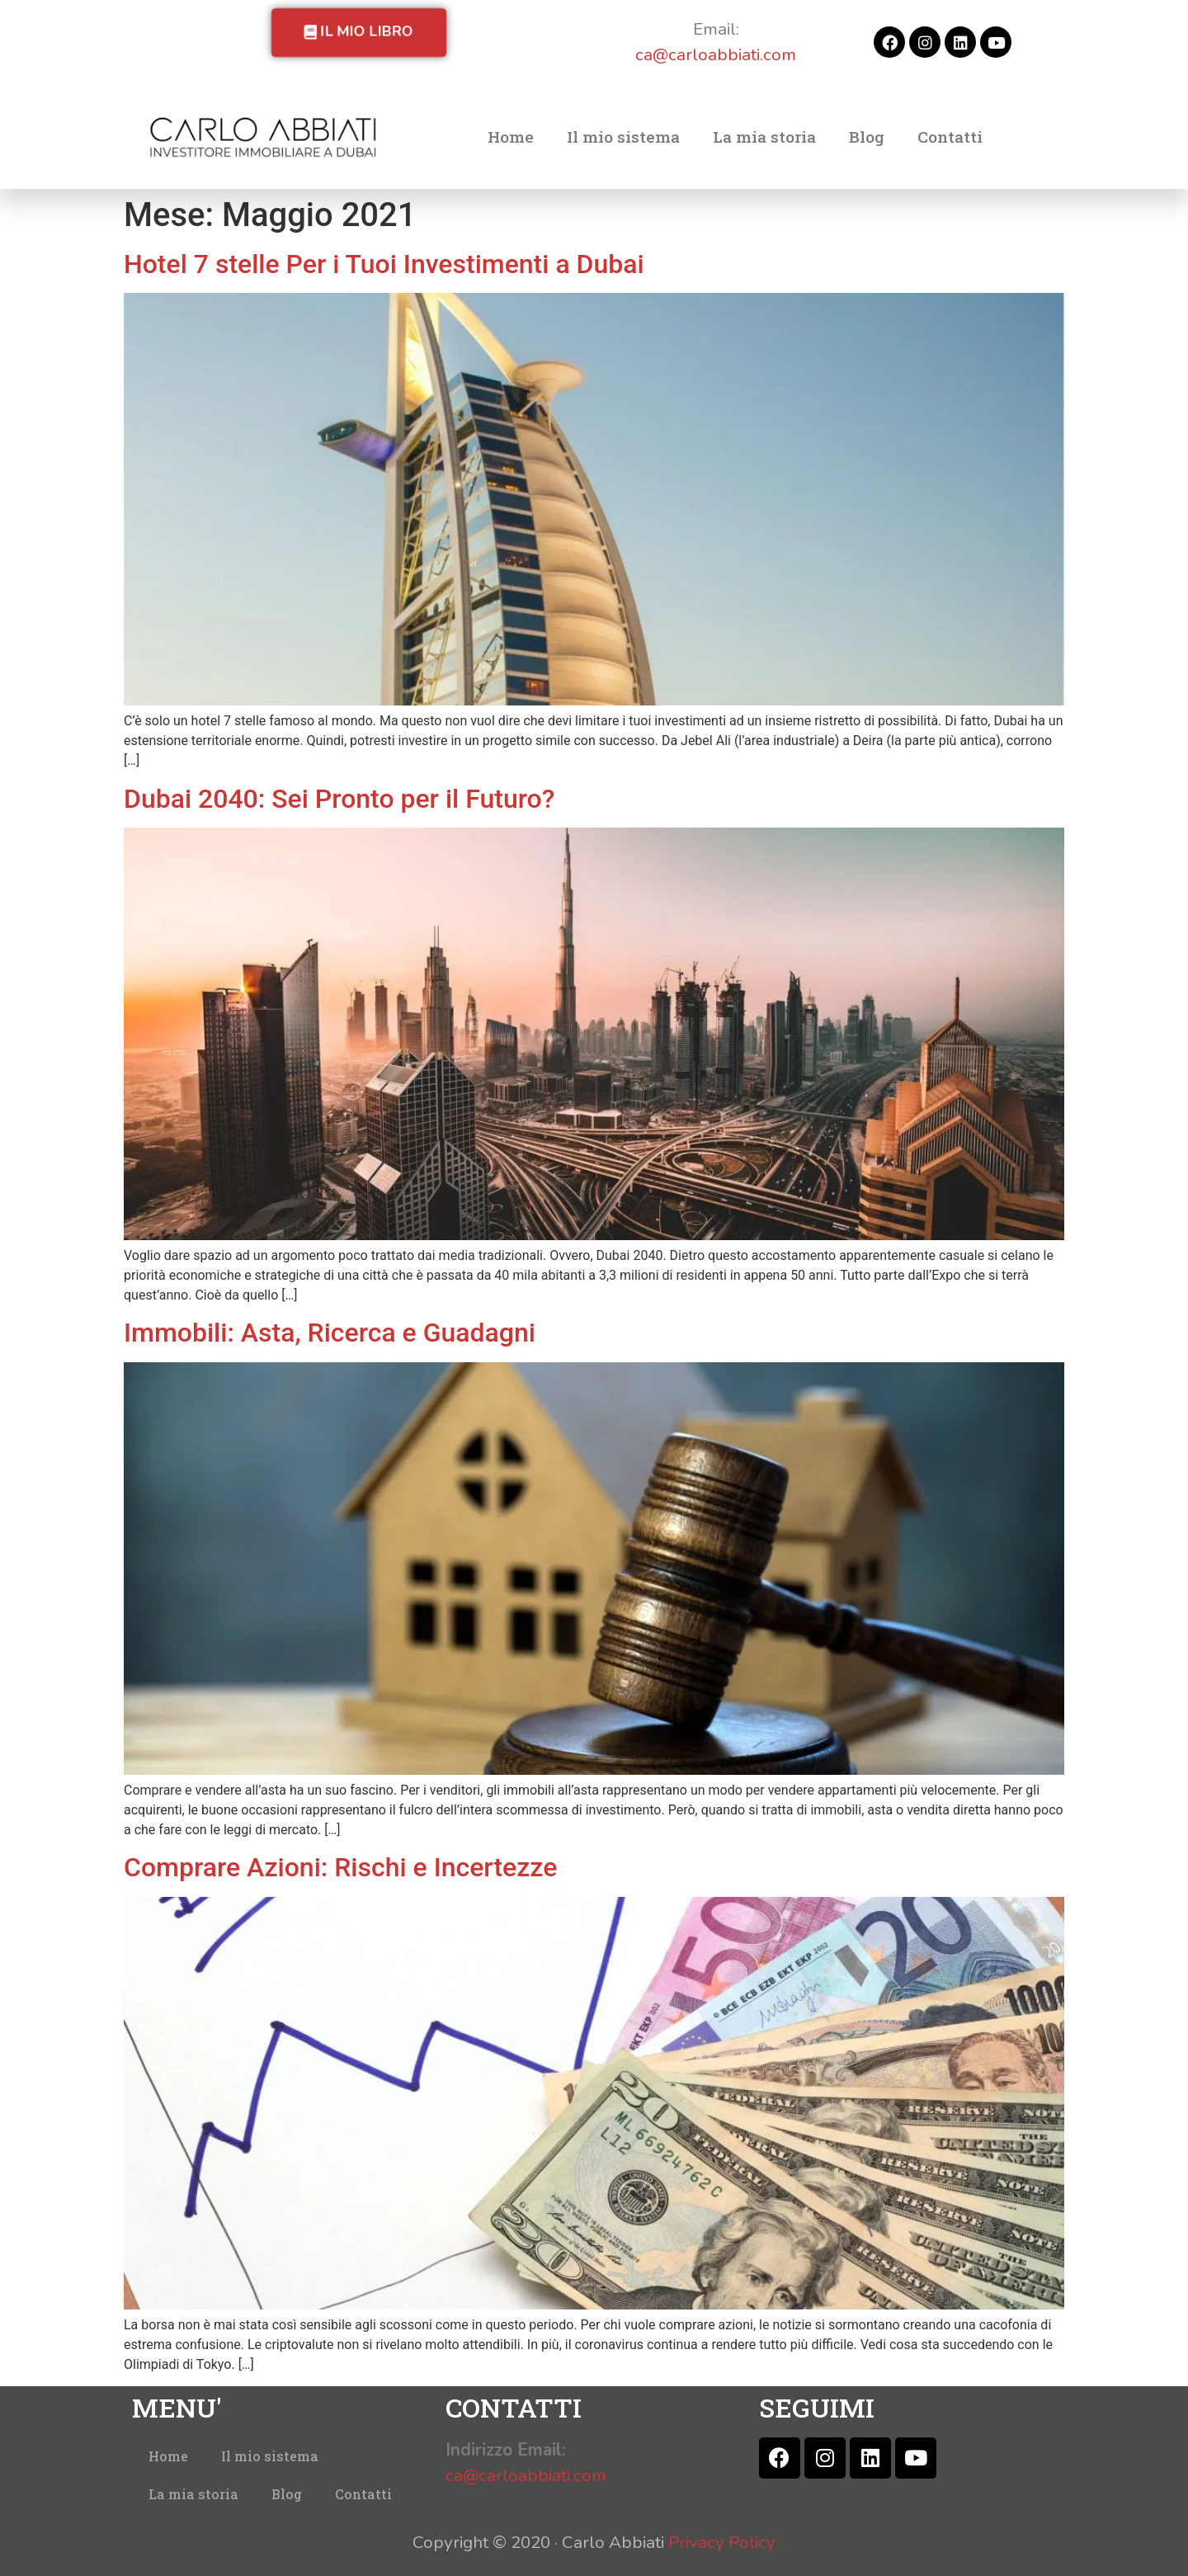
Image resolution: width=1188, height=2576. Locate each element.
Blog (866, 136)
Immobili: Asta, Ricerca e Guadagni (329, 1332)
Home (511, 136)
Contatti (950, 136)
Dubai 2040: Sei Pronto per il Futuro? (339, 798)
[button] (358, 32)
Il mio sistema (623, 136)
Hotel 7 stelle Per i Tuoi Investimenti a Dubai (384, 264)
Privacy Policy (722, 2542)
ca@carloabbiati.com (715, 54)
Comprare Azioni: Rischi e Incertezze (340, 1867)
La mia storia (764, 136)
